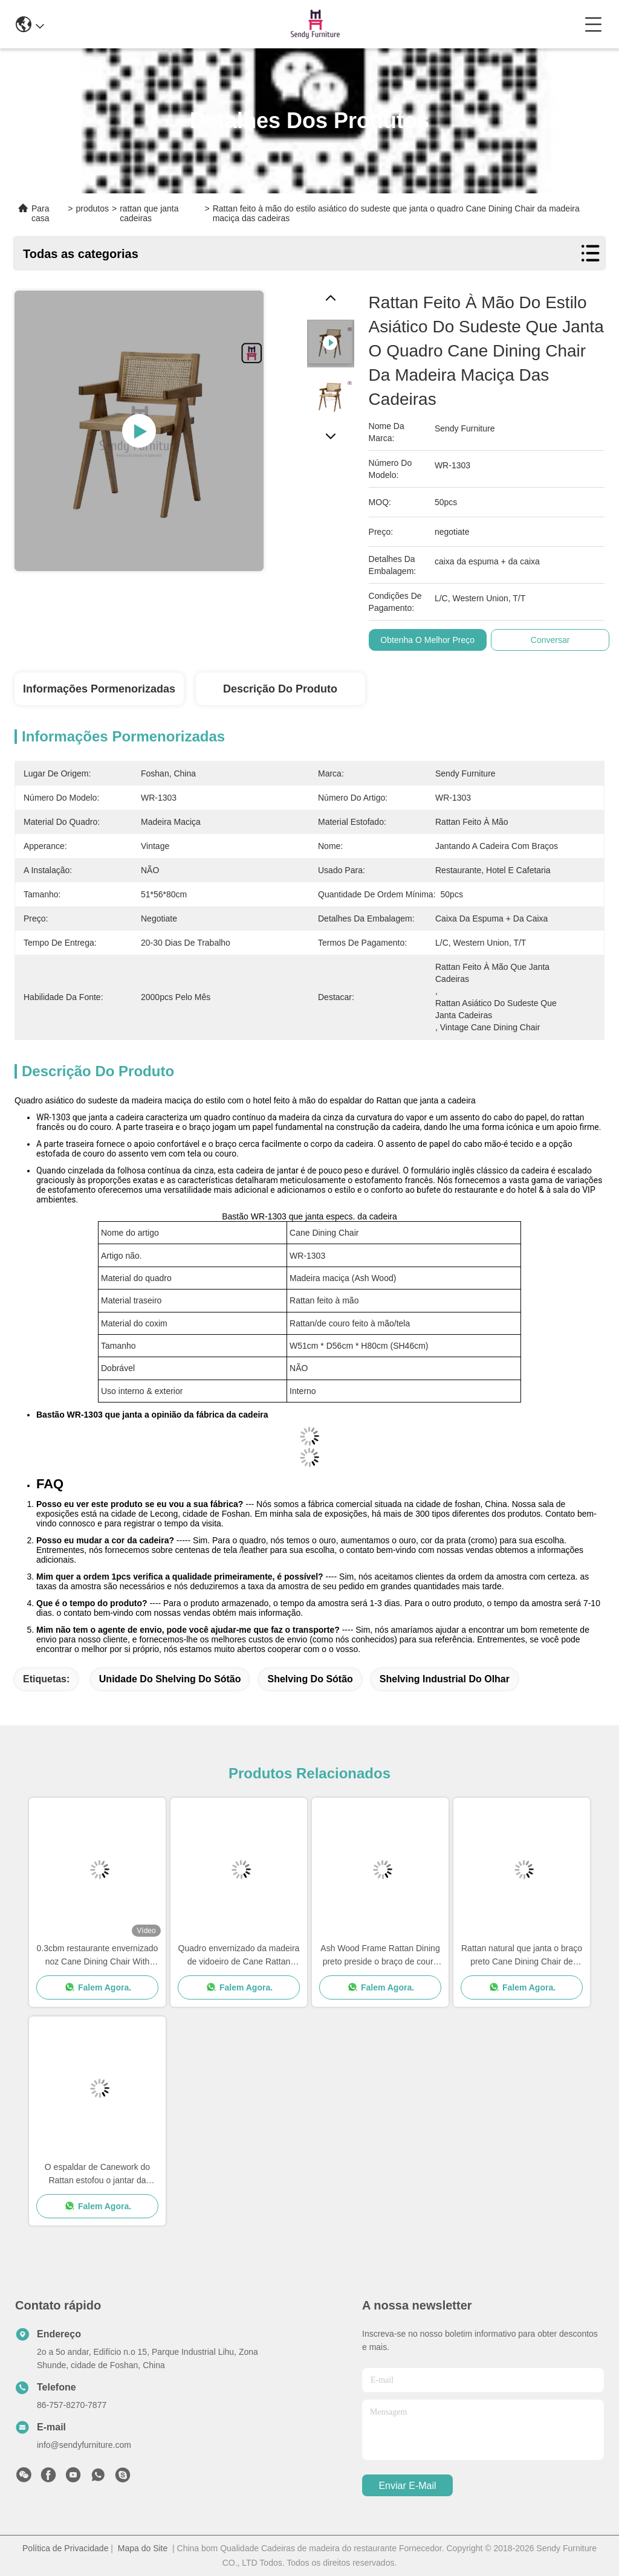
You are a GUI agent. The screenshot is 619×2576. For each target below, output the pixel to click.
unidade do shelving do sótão (170, 1679)
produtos (92, 208)
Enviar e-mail (407, 2486)
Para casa (40, 213)
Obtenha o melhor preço (427, 640)
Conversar (550, 640)
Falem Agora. (97, 1987)
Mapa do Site (143, 2548)
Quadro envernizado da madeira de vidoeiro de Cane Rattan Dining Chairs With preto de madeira (239, 1955)
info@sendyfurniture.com (84, 2445)
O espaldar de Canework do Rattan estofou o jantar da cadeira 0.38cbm (97, 2174)
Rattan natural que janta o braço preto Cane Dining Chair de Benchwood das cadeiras (521, 1955)
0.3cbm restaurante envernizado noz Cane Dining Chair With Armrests (97, 1955)
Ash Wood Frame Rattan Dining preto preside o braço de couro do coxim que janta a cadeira (379, 1955)
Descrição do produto (280, 689)
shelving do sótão (309, 1679)
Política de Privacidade (65, 2548)
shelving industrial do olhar (445, 1679)
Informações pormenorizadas (99, 689)
